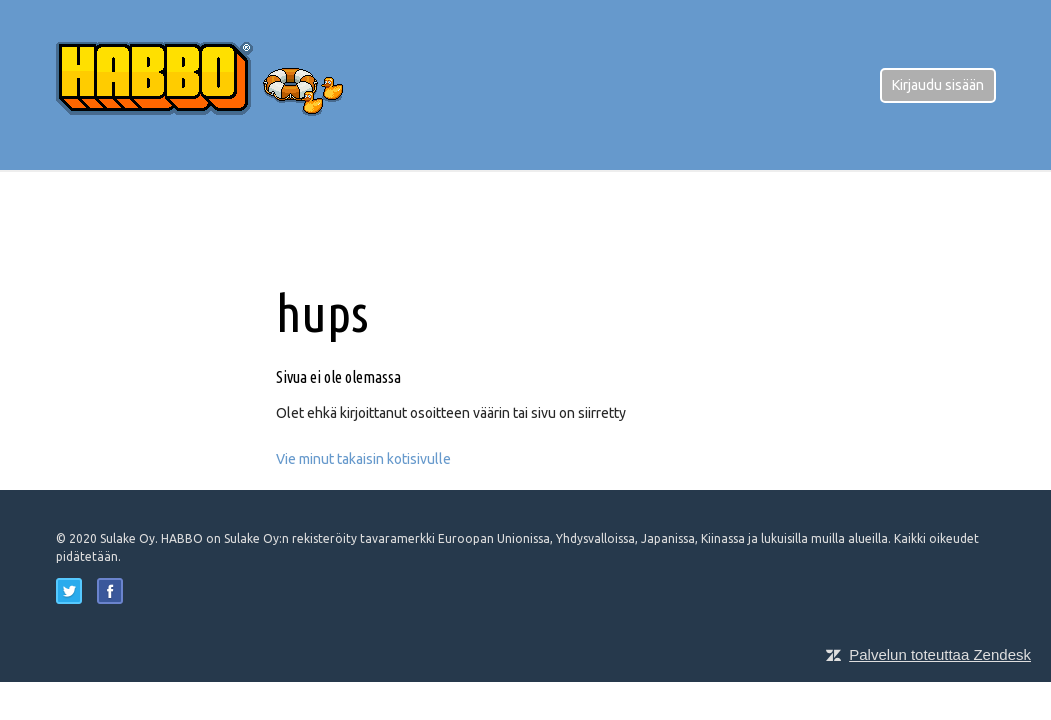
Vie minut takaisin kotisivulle (363, 459)
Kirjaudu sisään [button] (938, 85)
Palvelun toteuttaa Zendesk (940, 654)
